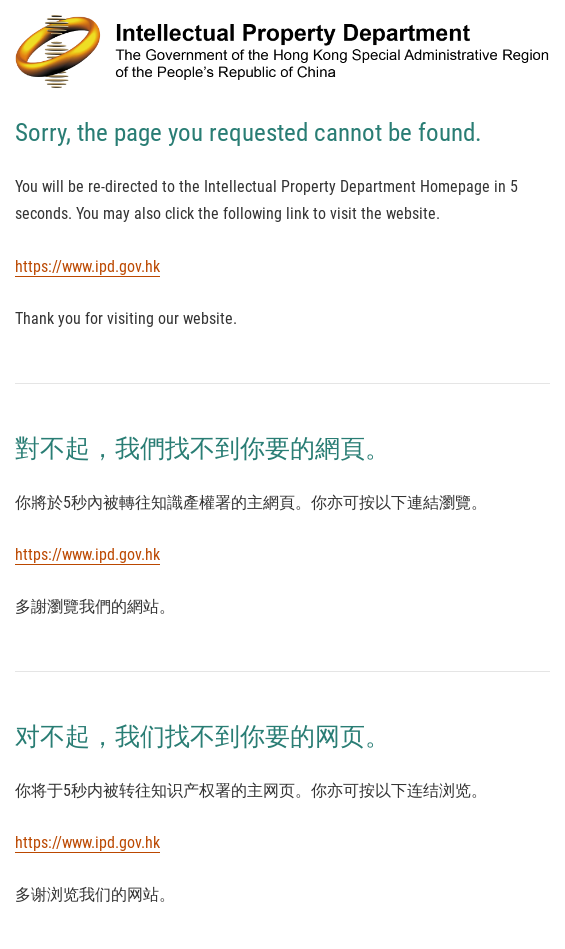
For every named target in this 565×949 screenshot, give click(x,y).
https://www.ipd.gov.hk (87, 266)
